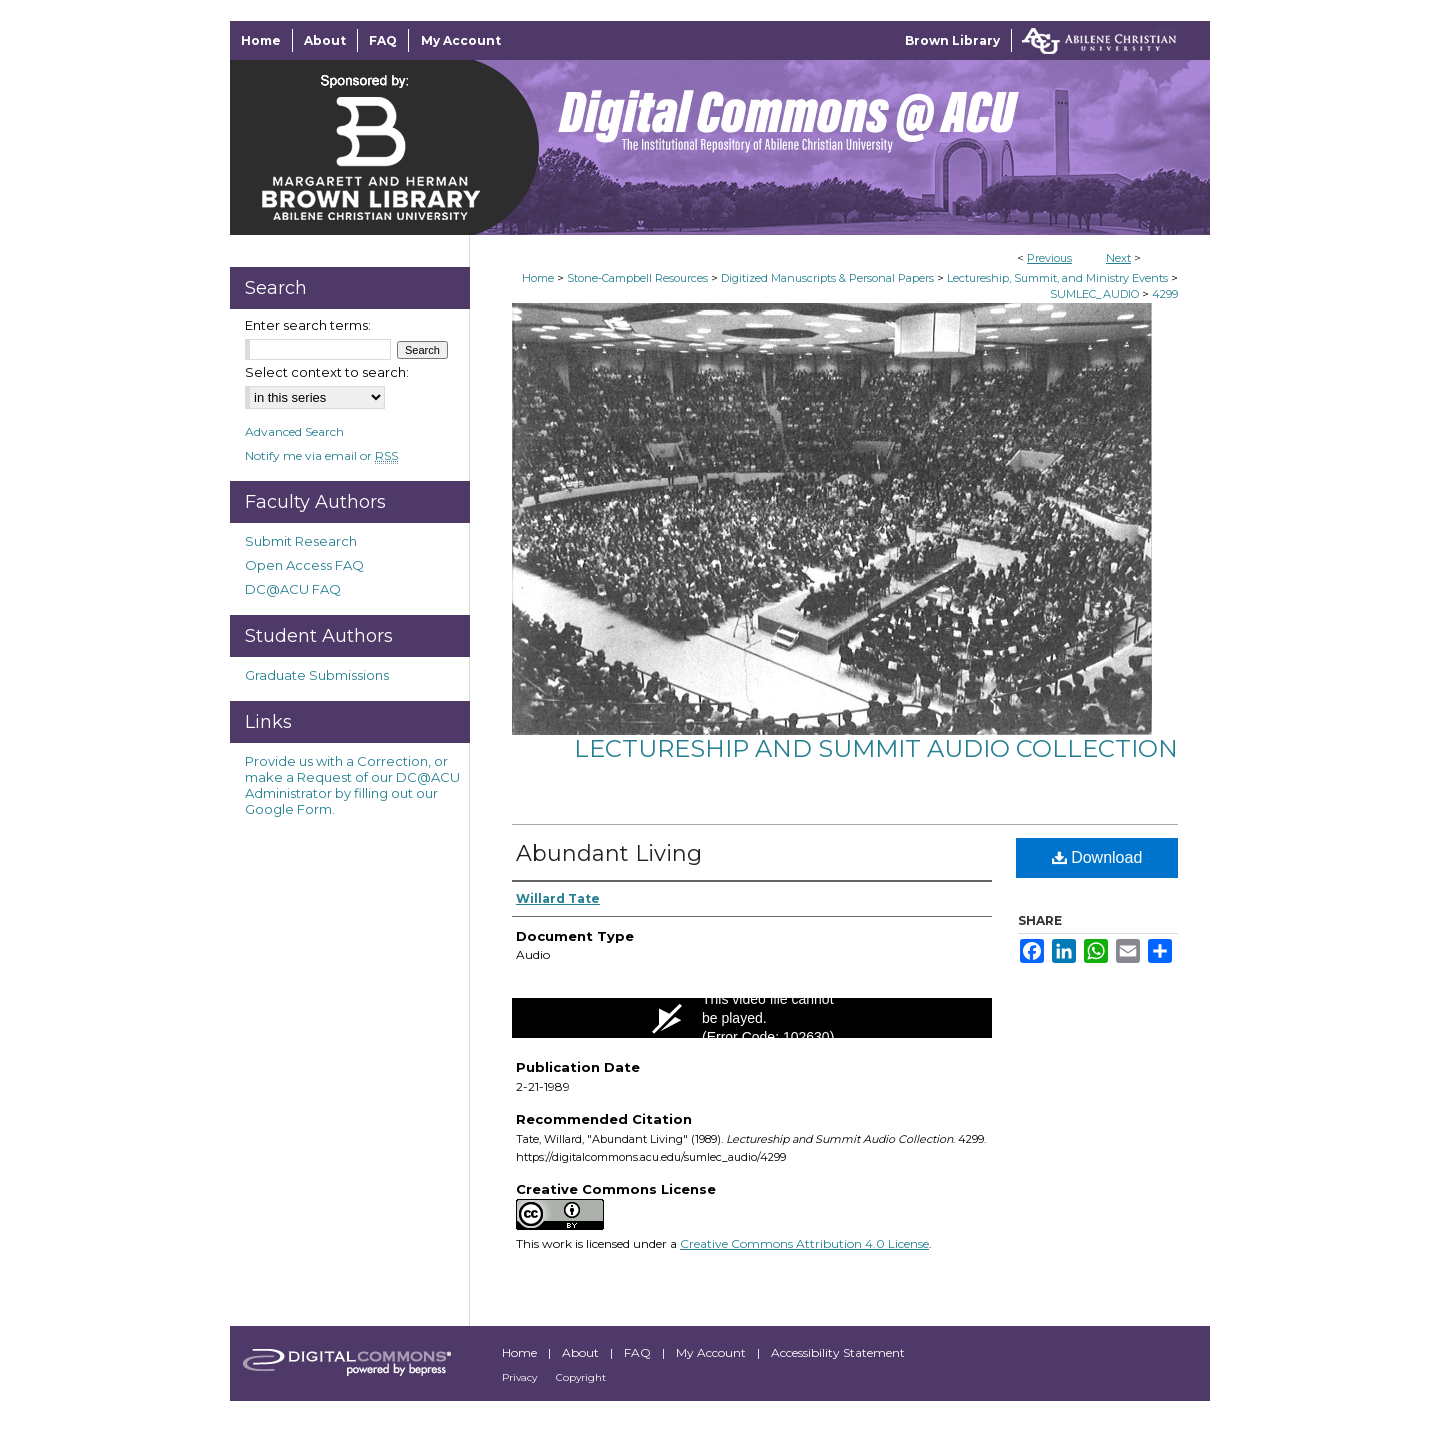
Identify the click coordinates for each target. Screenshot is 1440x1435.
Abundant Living (609, 853)
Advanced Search (294, 431)
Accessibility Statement (838, 1352)
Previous (1049, 258)
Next (1118, 258)
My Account (712, 1352)
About (582, 1352)
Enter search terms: (308, 325)
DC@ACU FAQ (293, 589)
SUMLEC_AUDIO (1094, 294)
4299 (1165, 294)
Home (538, 278)
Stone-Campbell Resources (637, 278)
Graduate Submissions (317, 675)
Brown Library (952, 40)
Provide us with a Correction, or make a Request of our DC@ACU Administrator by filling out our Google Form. (352, 785)
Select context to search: (327, 372)
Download (1097, 857)
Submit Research (301, 541)
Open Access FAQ (304, 565)
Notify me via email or (321, 455)
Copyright (581, 1377)
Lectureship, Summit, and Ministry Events (1057, 278)
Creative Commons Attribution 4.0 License (804, 1243)
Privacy (521, 1377)
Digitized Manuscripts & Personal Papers (827, 278)
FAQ (639, 1352)
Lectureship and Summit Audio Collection (876, 748)
